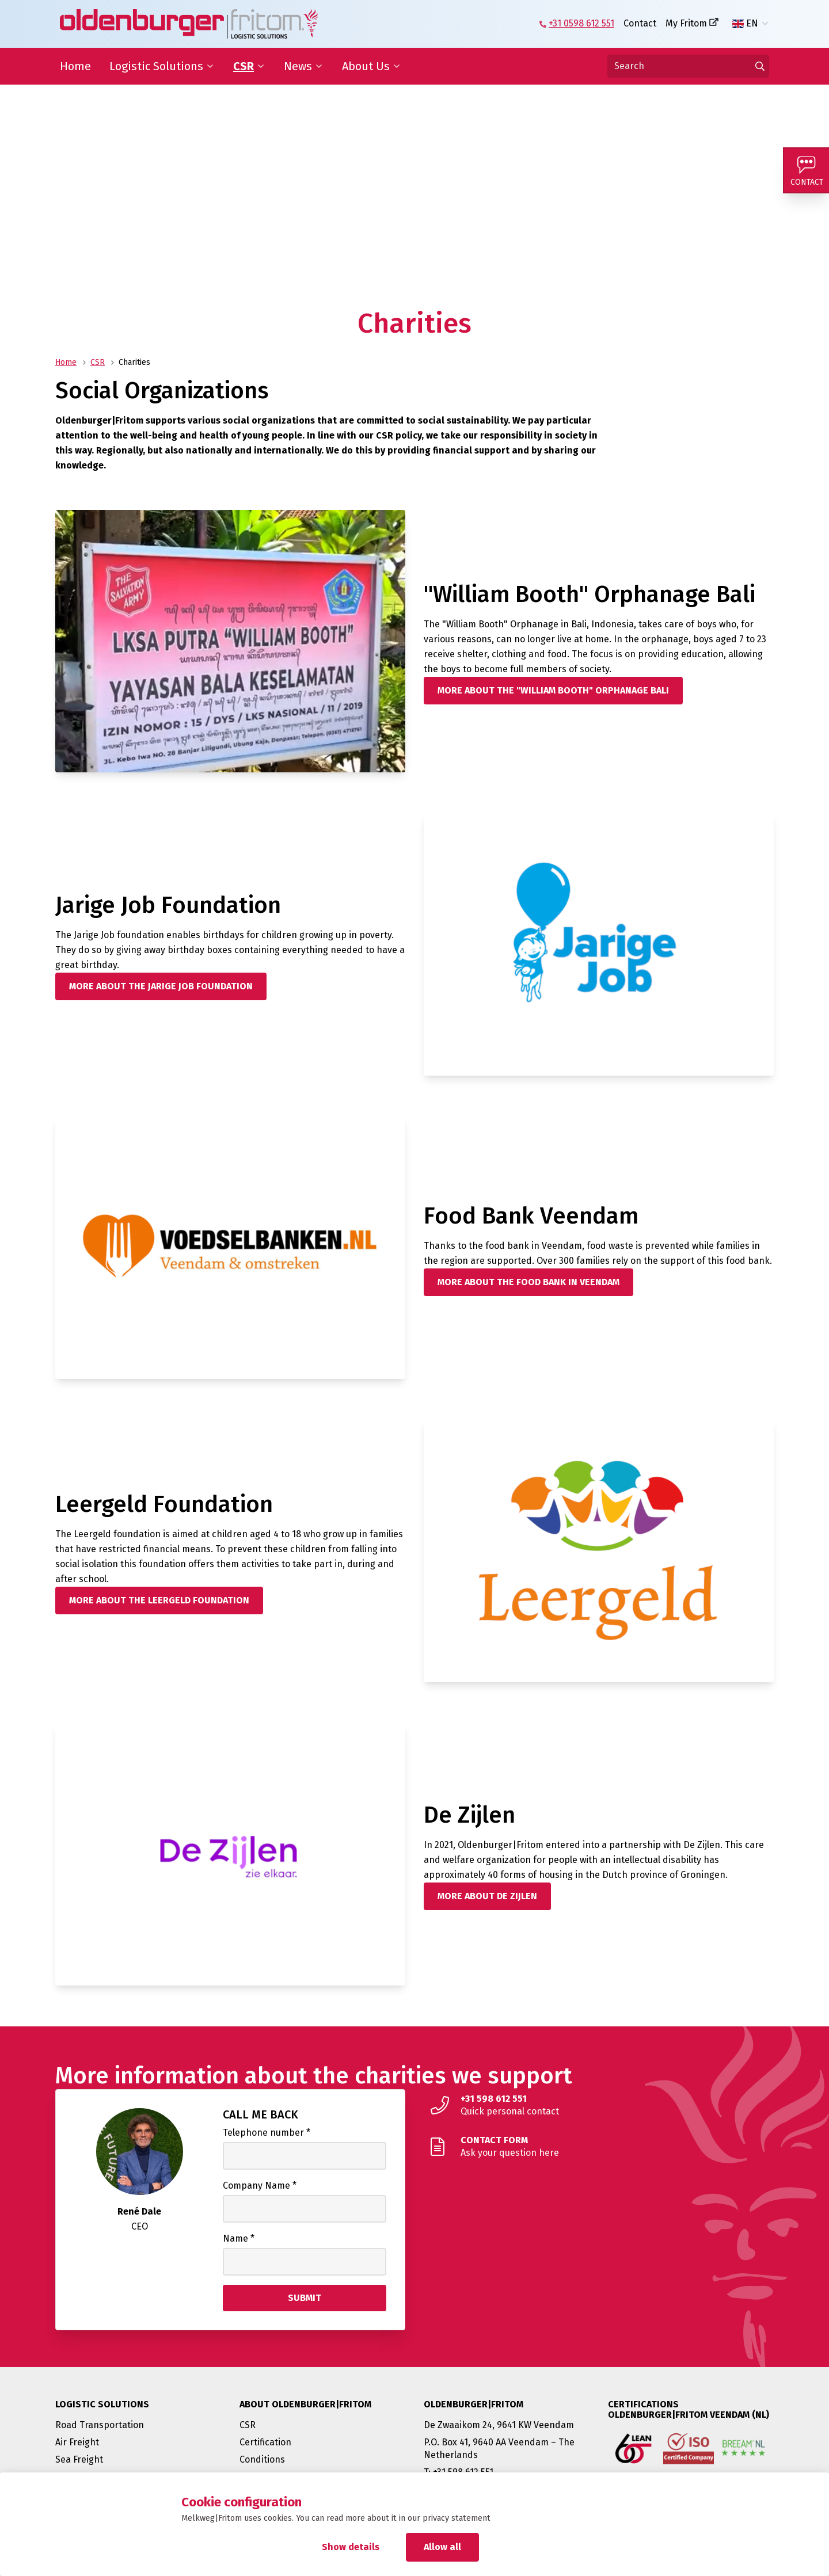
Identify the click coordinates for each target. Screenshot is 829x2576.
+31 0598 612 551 (581, 23)
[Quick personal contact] (599, 2105)
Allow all (442, 2546)
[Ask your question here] (599, 2147)
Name (238, 2238)
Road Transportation (99, 2424)
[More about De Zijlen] (487, 1896)
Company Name (259, 2185)
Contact (639, 23)
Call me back (260, 2114)
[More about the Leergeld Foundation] (159, 1600)
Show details (350, 2546)
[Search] (688, 66)
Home (75, 66)
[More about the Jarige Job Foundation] (161, 986)
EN (745, 23)
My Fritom (686, 23)
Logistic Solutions (156, 66)
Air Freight (77, 2442)
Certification (265, 2442)
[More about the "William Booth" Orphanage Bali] (553, 690)
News (298, 66)
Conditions (262, 2459)
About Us (366, 66)
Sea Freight (79, 2459)
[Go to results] (760, 66)
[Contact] (806, 170)
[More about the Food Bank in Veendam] (528, 1282)
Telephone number (266, 2132)
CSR (243, 66)
